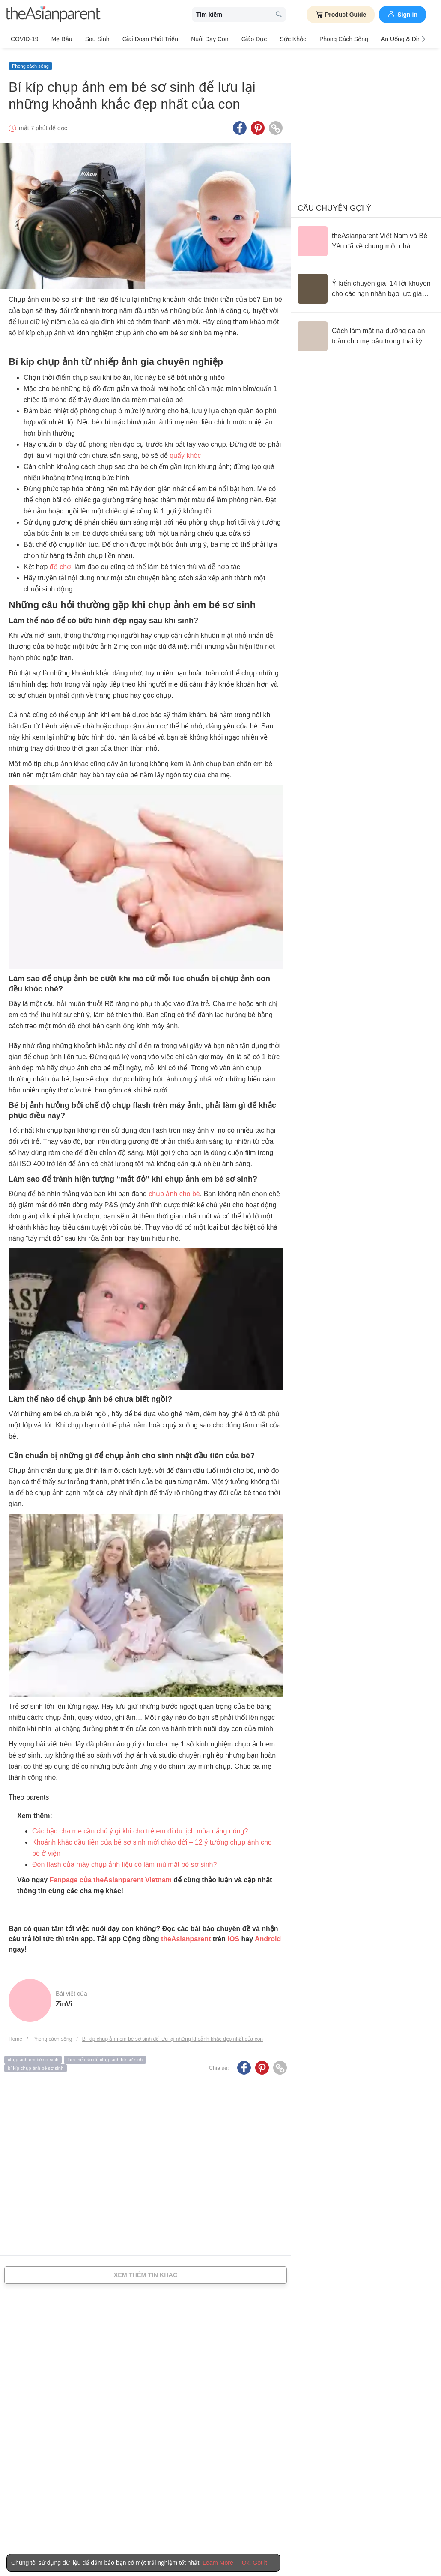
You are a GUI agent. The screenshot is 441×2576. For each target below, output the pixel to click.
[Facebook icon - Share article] (240, 125)
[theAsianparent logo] (53, 14)
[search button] (279, 15)
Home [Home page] (15, 2036)
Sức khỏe (279, 39)
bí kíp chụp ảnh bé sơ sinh (35, 2065)
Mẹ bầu (59, 39)
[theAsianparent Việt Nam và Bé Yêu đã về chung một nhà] (366, 238)
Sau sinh (92, 39)
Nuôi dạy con (200, 39)
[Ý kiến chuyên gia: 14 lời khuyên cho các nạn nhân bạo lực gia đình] (366, 286)
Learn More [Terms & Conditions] (218, 2562)
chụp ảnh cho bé (174, 1190)
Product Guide (340, 14)
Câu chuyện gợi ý (334, 205)
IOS (233, 1936)
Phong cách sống (328, 39)
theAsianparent (186, 1936)
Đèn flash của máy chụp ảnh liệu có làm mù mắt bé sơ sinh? (124, 1861)
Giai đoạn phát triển (143, 39)
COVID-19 (25, 39)
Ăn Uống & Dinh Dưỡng (394, 39)
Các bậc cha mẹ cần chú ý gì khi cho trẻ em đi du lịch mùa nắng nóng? (140, 1828)
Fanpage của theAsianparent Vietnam (111, 1877)
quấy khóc (185, 453)
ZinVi (64, 2001)
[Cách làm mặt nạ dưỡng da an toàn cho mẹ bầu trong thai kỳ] (366, 333)
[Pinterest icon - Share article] (258, 125)
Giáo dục (243, 39)
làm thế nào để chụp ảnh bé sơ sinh (105, 2056)
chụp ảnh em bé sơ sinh (33, 2056)
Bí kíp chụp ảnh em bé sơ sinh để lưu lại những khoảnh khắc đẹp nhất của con (172, 2036)
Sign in (402, 13)
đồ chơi (61, 564)
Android (268, 1936)
